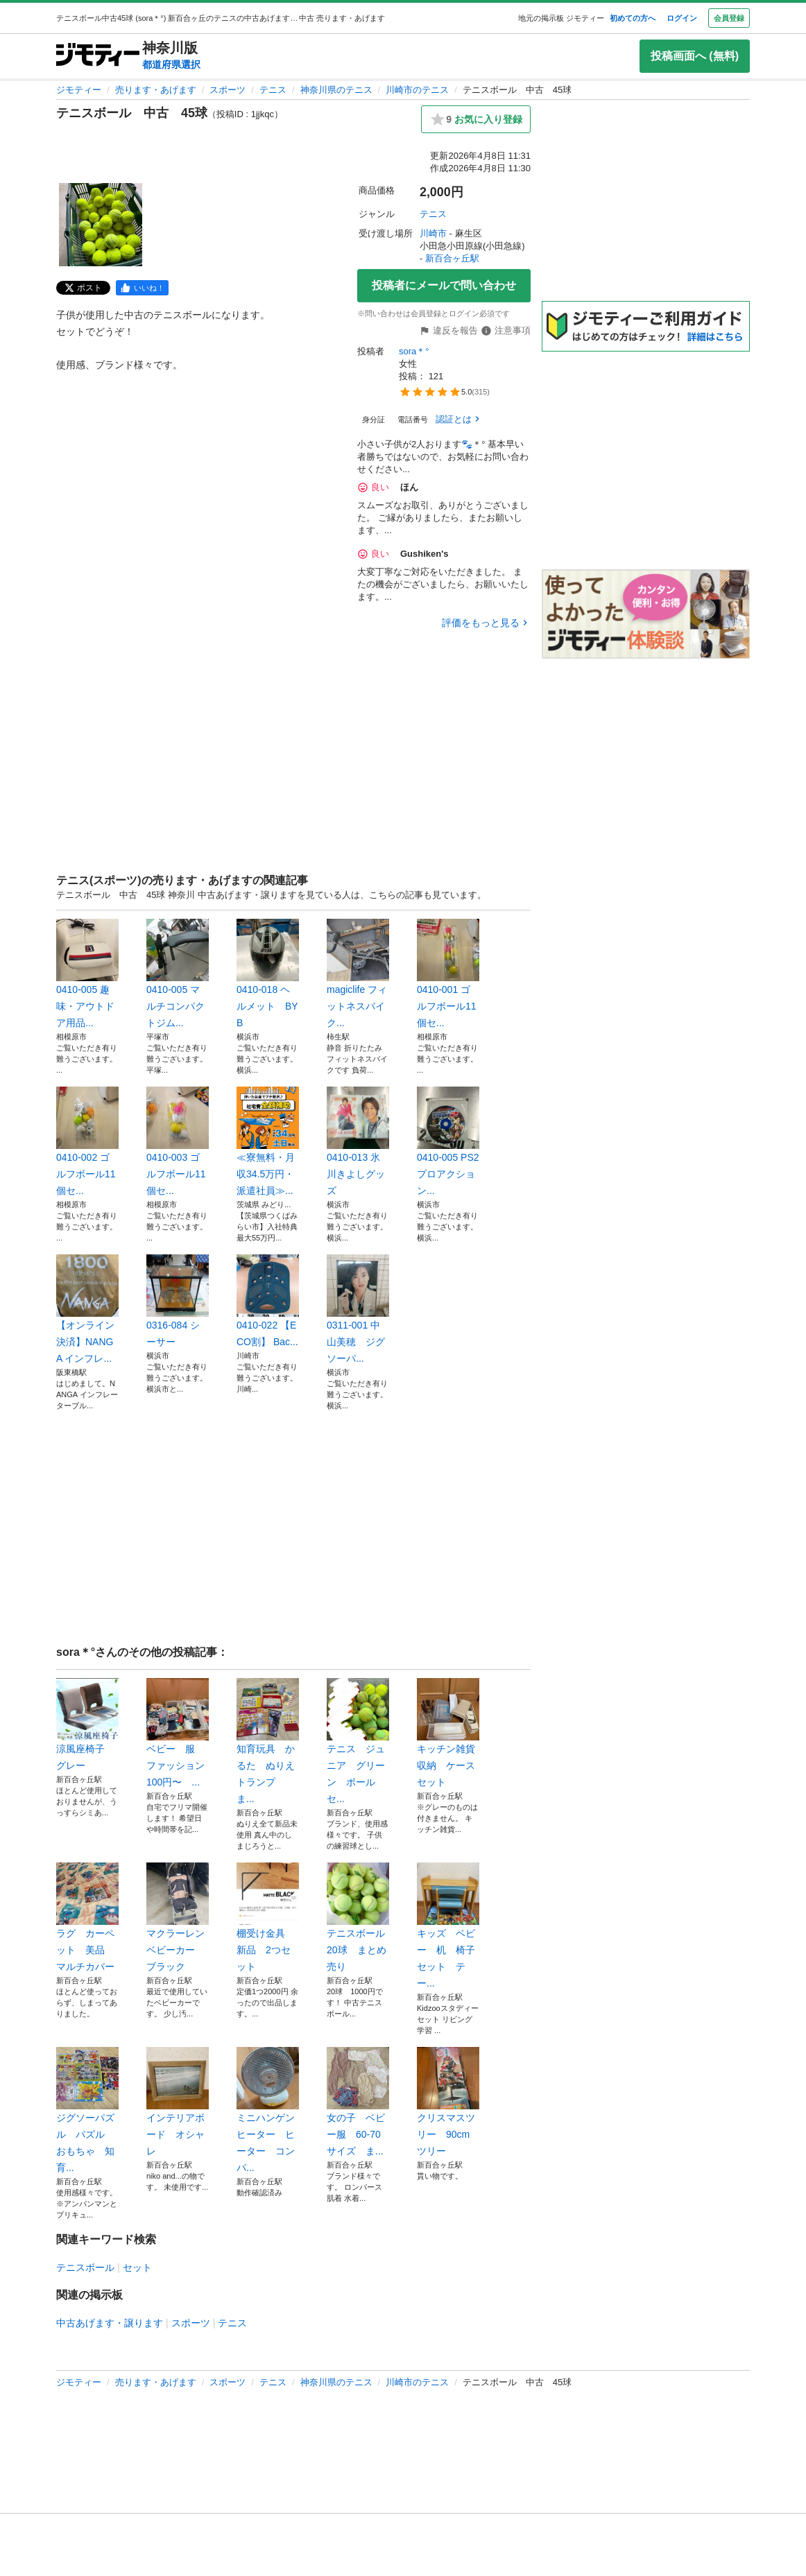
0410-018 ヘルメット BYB (268, 973)
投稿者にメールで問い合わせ (444, 285)
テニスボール (85, 2267)
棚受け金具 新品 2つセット (268, 1917)
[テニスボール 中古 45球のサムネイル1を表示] (100, 224)
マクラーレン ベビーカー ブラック (177, 1917)
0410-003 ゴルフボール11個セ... (177, 1141)
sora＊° (414, 351)
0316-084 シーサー (177, 1300)
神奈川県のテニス (336, 90)
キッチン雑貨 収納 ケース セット (448, 1733)
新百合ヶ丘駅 (452, 258)
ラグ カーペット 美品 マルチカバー (87, 1917)
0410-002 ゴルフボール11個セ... (87, 1141)
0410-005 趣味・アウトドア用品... (87, 973)
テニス (272, 90)
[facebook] (142, 287)
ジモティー (78, 90)
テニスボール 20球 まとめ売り (358, 1917)
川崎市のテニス (417, 90)
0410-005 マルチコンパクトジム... (177, 973)
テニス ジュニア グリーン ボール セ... (358, 1741)
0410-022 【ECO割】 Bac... (268, 1300)
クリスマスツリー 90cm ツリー (448, 2101)
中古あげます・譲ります (109, 2322)
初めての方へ (632, 18)
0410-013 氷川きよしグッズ (358, 1141)
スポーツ (227, 90)
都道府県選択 (171, 64)
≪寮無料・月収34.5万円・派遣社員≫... (268, 1141)
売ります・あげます (155, 90)
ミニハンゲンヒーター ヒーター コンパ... (268, 2110)
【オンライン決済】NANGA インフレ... (87, 1309)
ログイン (682, 18)
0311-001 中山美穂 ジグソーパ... (358, 1309)
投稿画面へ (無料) (695, 56)
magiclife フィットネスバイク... (358, 973)
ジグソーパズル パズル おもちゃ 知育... (87, 2110)
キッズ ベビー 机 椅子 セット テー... (448, 1925)
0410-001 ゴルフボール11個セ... (448, 973)
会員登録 (729, 18)
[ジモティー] (97, 56)
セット (137, 2267)
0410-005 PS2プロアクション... (448, 1141)
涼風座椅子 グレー (87, 1724)
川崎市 (433, 233)
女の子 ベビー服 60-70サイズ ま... (358, 2101)
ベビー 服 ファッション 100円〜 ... (177, 1733)
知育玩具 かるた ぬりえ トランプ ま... (268, 1741)
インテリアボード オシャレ (177, 2101)
